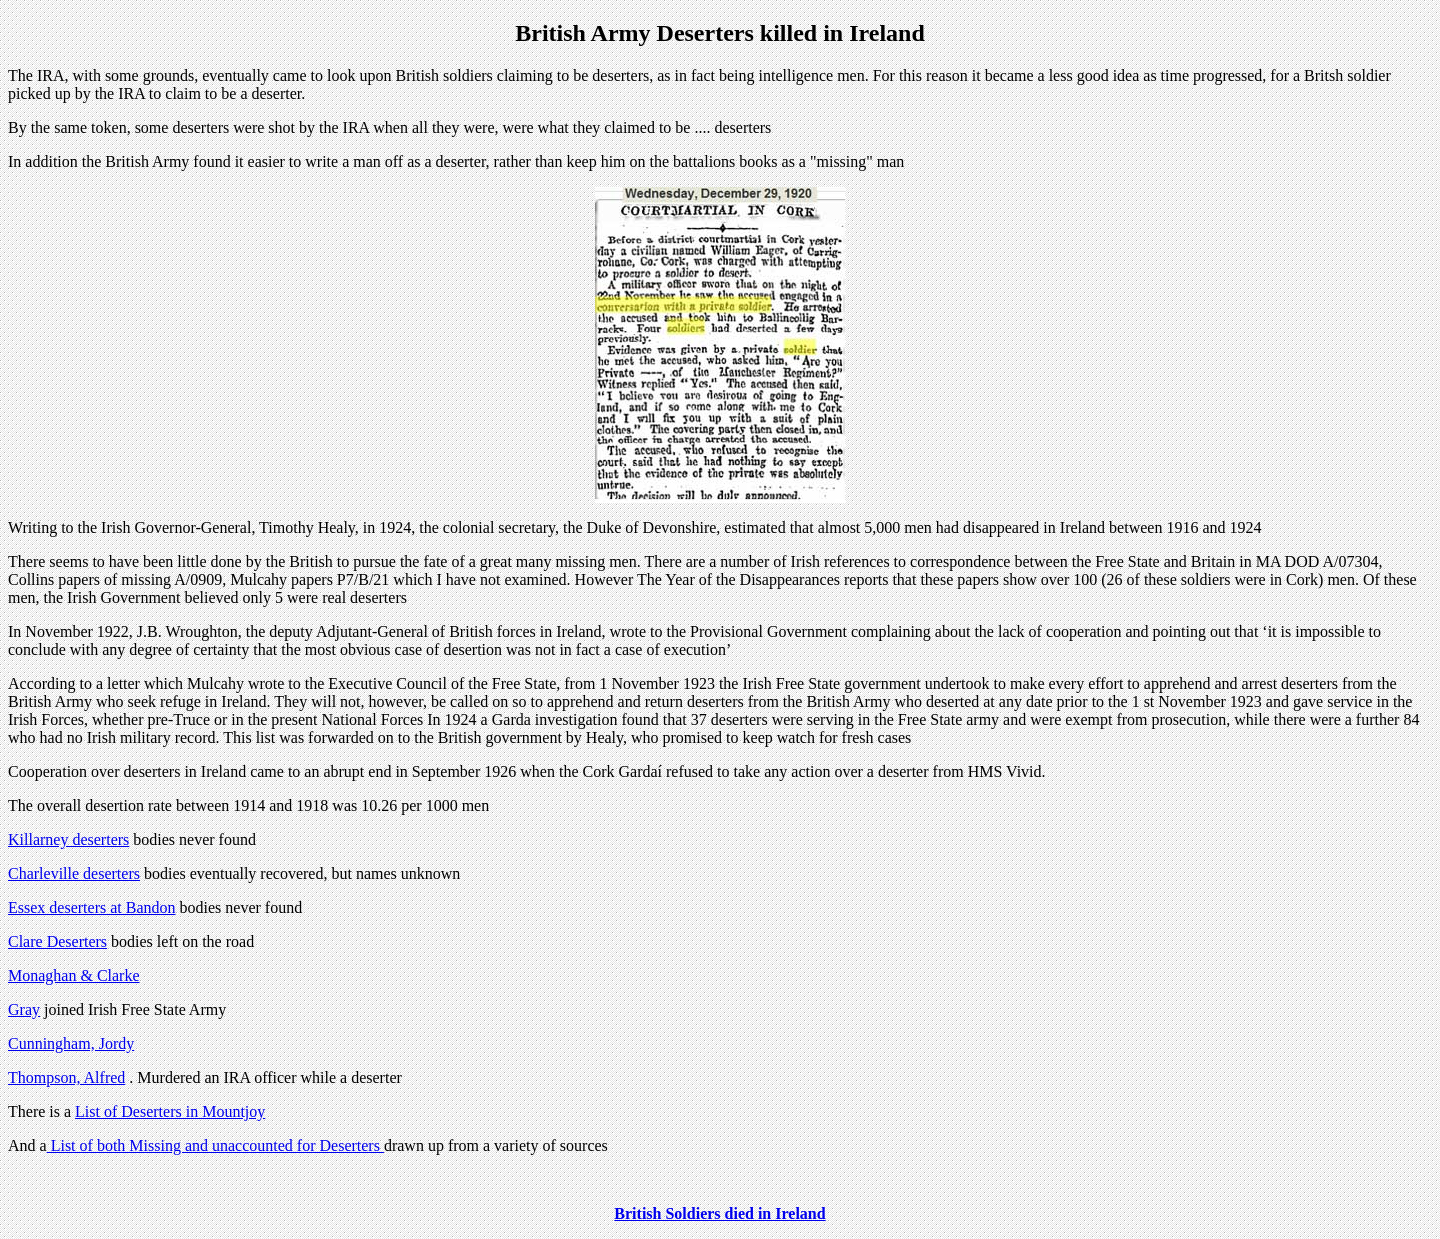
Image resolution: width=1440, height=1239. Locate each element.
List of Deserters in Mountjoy (170, 1111)
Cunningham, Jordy (71, 1043)
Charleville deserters (74, 873)
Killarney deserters (68, 839)
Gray (24, 1009)
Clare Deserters (57, 941)
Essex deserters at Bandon (92, 907)
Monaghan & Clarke (74, 975)
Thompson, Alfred (66, 1077)
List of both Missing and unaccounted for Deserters (215, 1145)
